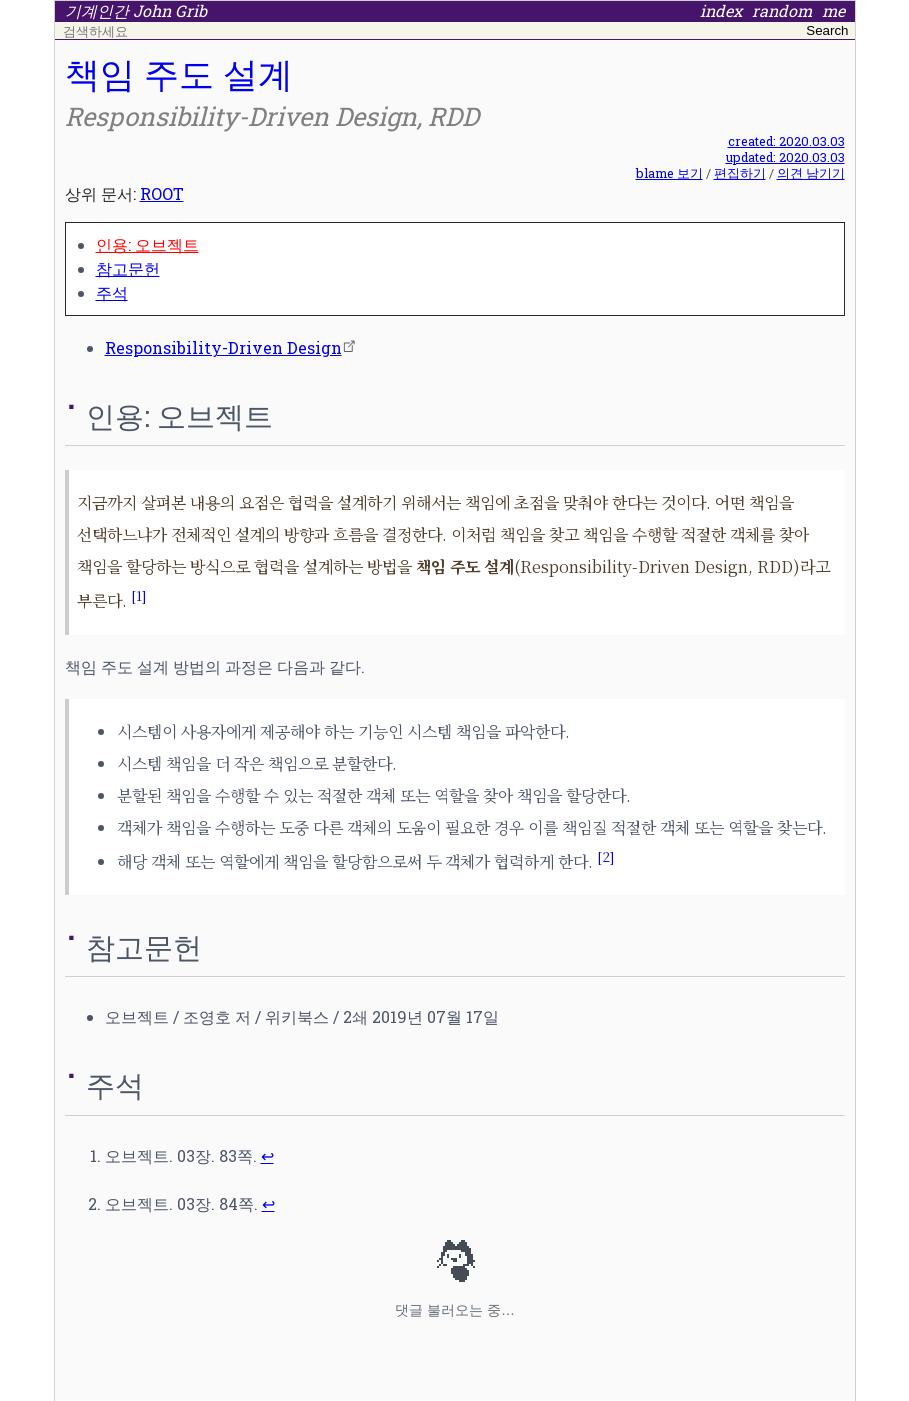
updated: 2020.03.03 (785, 157)
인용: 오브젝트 (147, 244)
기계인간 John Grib (136, 11)
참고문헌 (128, 268)
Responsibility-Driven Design (223, 347)
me (833, 11)
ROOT (162, 193)
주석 (112, 292)
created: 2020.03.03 (786, 141)
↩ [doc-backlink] (267, 1155)
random (782, 11)
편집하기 (740, 173)
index (721, 11)
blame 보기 (669, 173)
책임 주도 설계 (179, 73)
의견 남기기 (811, 173)
